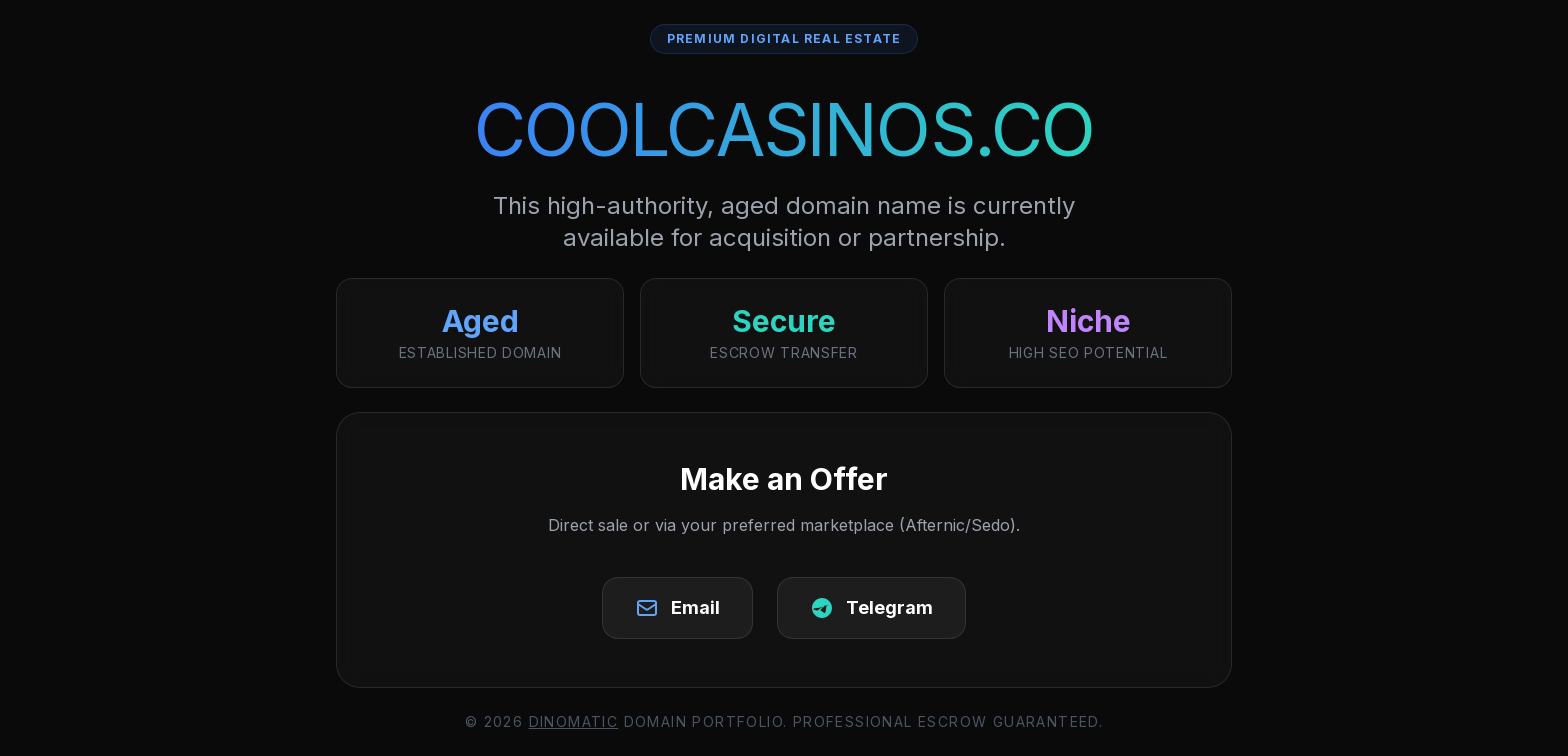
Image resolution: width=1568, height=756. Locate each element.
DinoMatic (574, 721)
